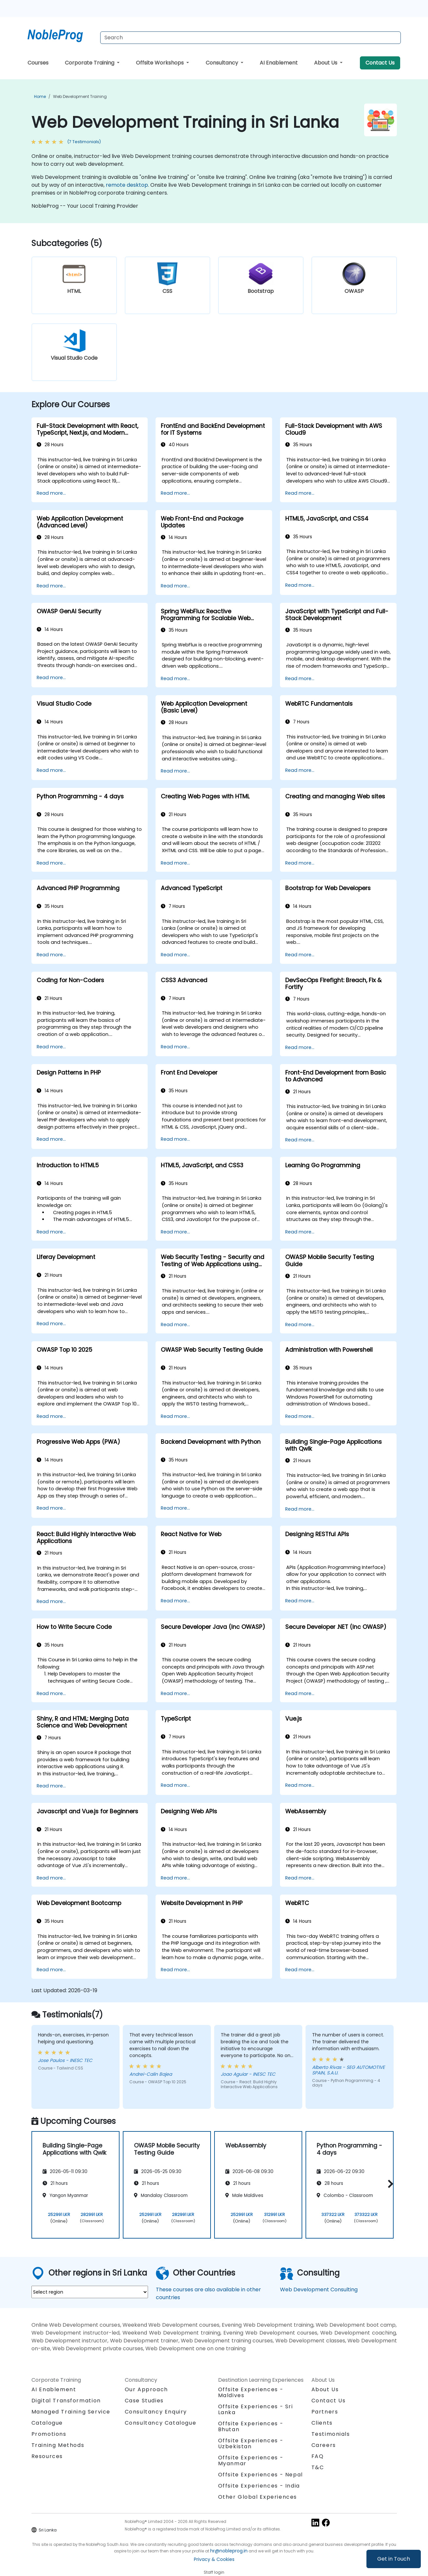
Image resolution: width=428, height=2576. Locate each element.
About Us (326, 63)
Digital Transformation (66, 2400)
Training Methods (57, 2445)
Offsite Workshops (160, 63)
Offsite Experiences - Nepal (260, 2474)
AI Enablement (279, 63)
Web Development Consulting (319, 2289)
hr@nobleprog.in (229, 2550)
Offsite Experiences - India (259, 2486)
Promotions (48, 2434)
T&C (317, 2467)
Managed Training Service (70, 2411)
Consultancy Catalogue (160, 2423)
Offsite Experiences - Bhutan (251, 2426)
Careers (323, 2445)
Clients (322, 2423)
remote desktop (127, 185)
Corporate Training (90, 63)
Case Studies (144, 2400)
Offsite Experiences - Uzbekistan (251, 2443)
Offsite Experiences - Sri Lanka (255, 2409)
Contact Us (380, 63)
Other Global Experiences (257, 2497)
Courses (38, 63)
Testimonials (330, 2434)
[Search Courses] (250, 37)
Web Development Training (80, 96)
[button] (389, 2184)
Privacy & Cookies (214, 2559)
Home (40, 96)
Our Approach (146, 2389)
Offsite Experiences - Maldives (251, 2392)
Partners (324, 2411)
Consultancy (222, 63)
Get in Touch (393, 2559)
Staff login (214, 2572)
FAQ (317, 2456)
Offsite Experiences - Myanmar (251, 2460)
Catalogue (47, 2423)
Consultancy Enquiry (156, 2412)
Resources (47, 2456)
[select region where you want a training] (89, 2292)
